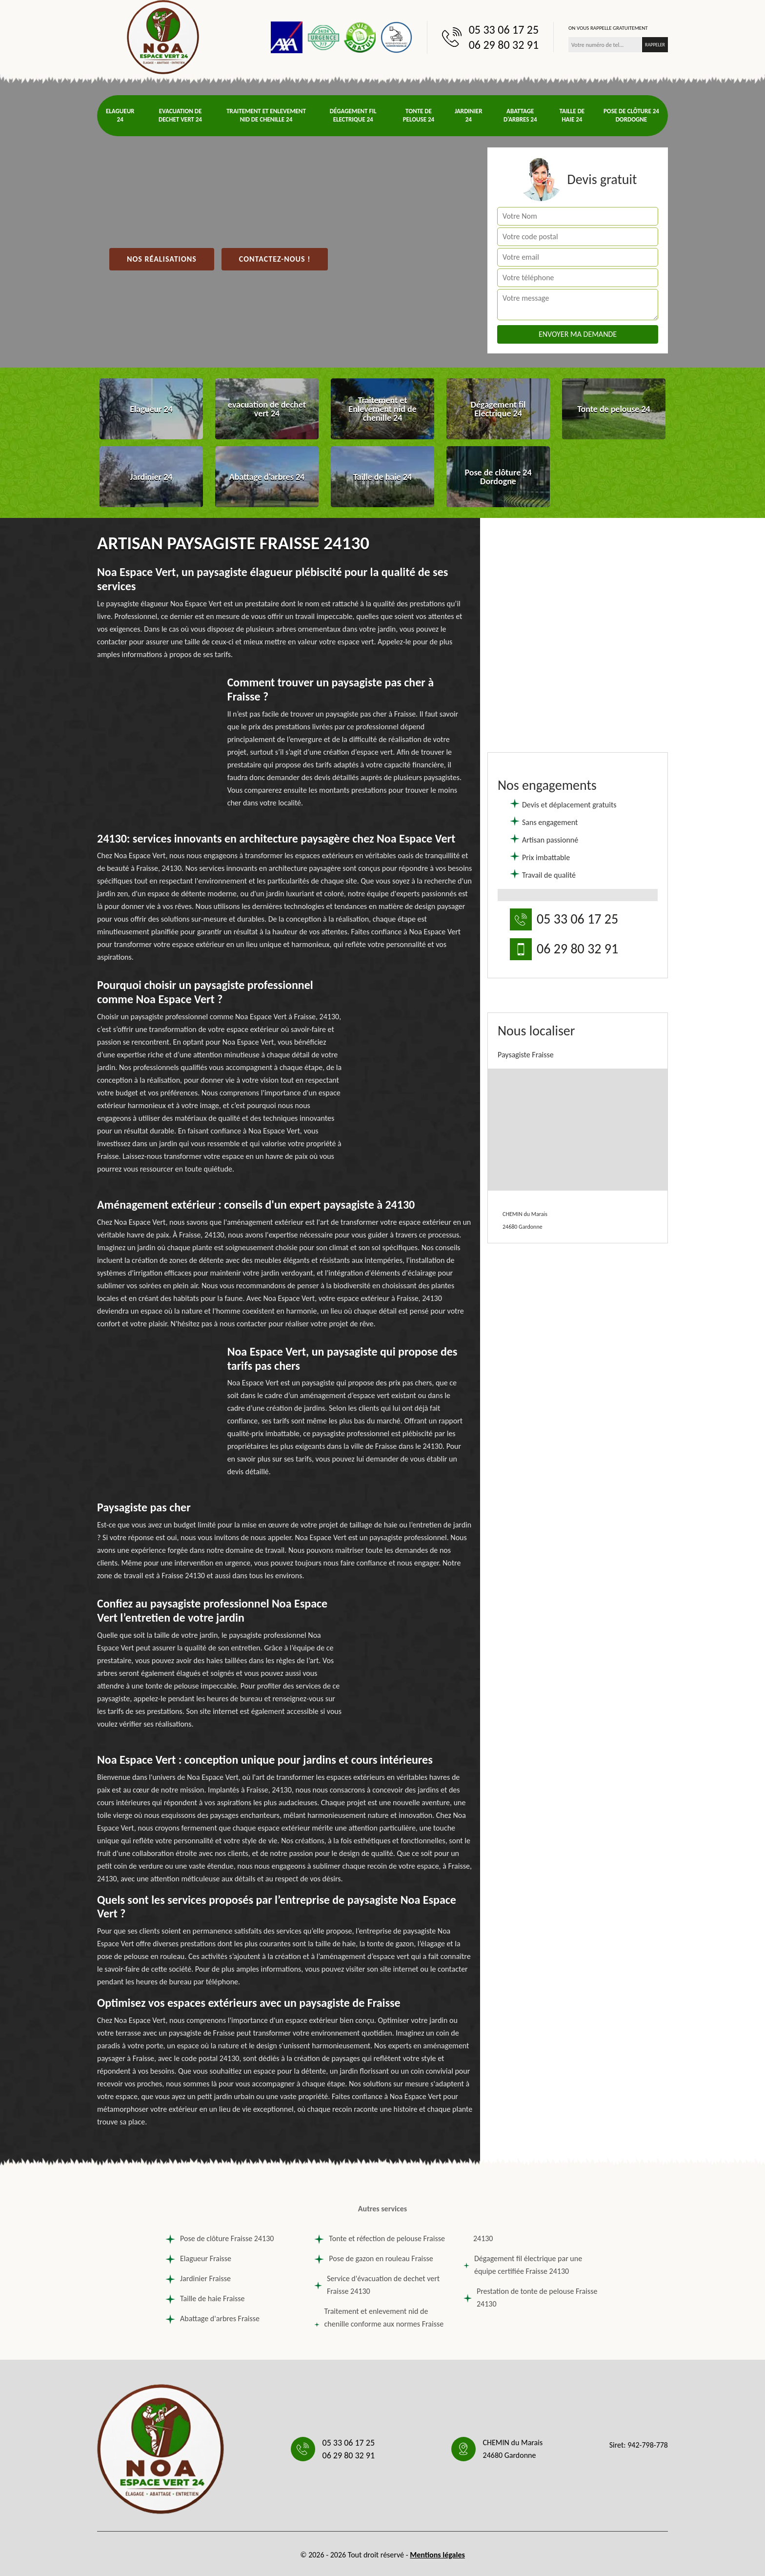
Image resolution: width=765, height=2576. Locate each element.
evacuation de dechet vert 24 (180, 115)
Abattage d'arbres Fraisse (212, 2318)
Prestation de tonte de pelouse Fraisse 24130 (530, 2297)
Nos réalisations (162, 259)
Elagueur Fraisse (198, 2258)
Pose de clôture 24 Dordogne (631, 115)
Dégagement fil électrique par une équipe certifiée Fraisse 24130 (522, 2265)
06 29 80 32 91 (504, 45)
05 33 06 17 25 (504, 29)
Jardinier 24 (469, 115)
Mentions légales (437, 2554)
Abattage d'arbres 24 (520, 115)
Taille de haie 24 (572, 115)
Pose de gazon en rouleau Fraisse (373, 2258)
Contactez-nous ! (275, 259)
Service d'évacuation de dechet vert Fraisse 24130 (377, 2285)
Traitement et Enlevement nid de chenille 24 (266, 115)
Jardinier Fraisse (198, 2278)
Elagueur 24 (120, 115)
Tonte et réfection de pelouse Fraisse (379, 2238)
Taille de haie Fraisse (205, 2298)
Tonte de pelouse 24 (418, 115)
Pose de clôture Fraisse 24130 (219, 2238)
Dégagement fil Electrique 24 (353, 115)
